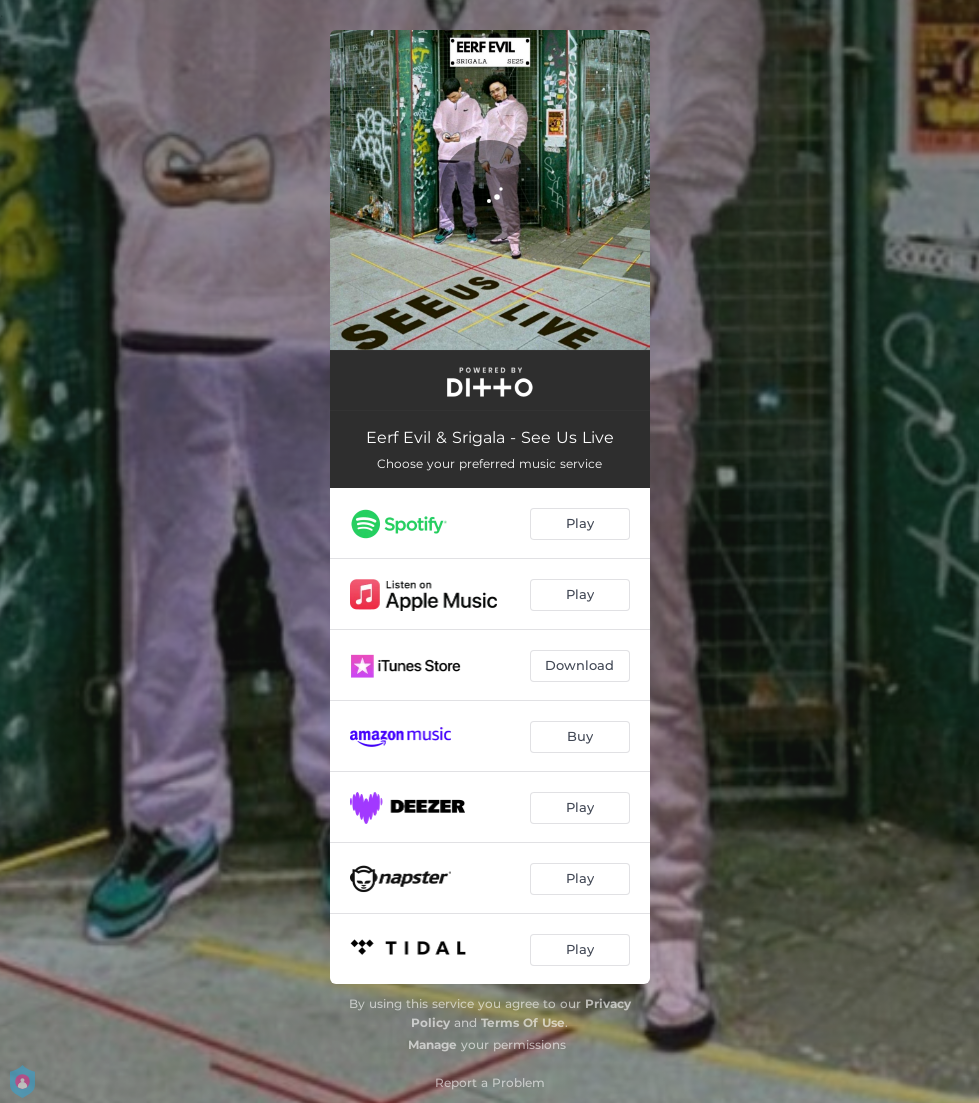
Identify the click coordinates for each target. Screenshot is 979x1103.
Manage (432, 1044)
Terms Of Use (523, 1022)
